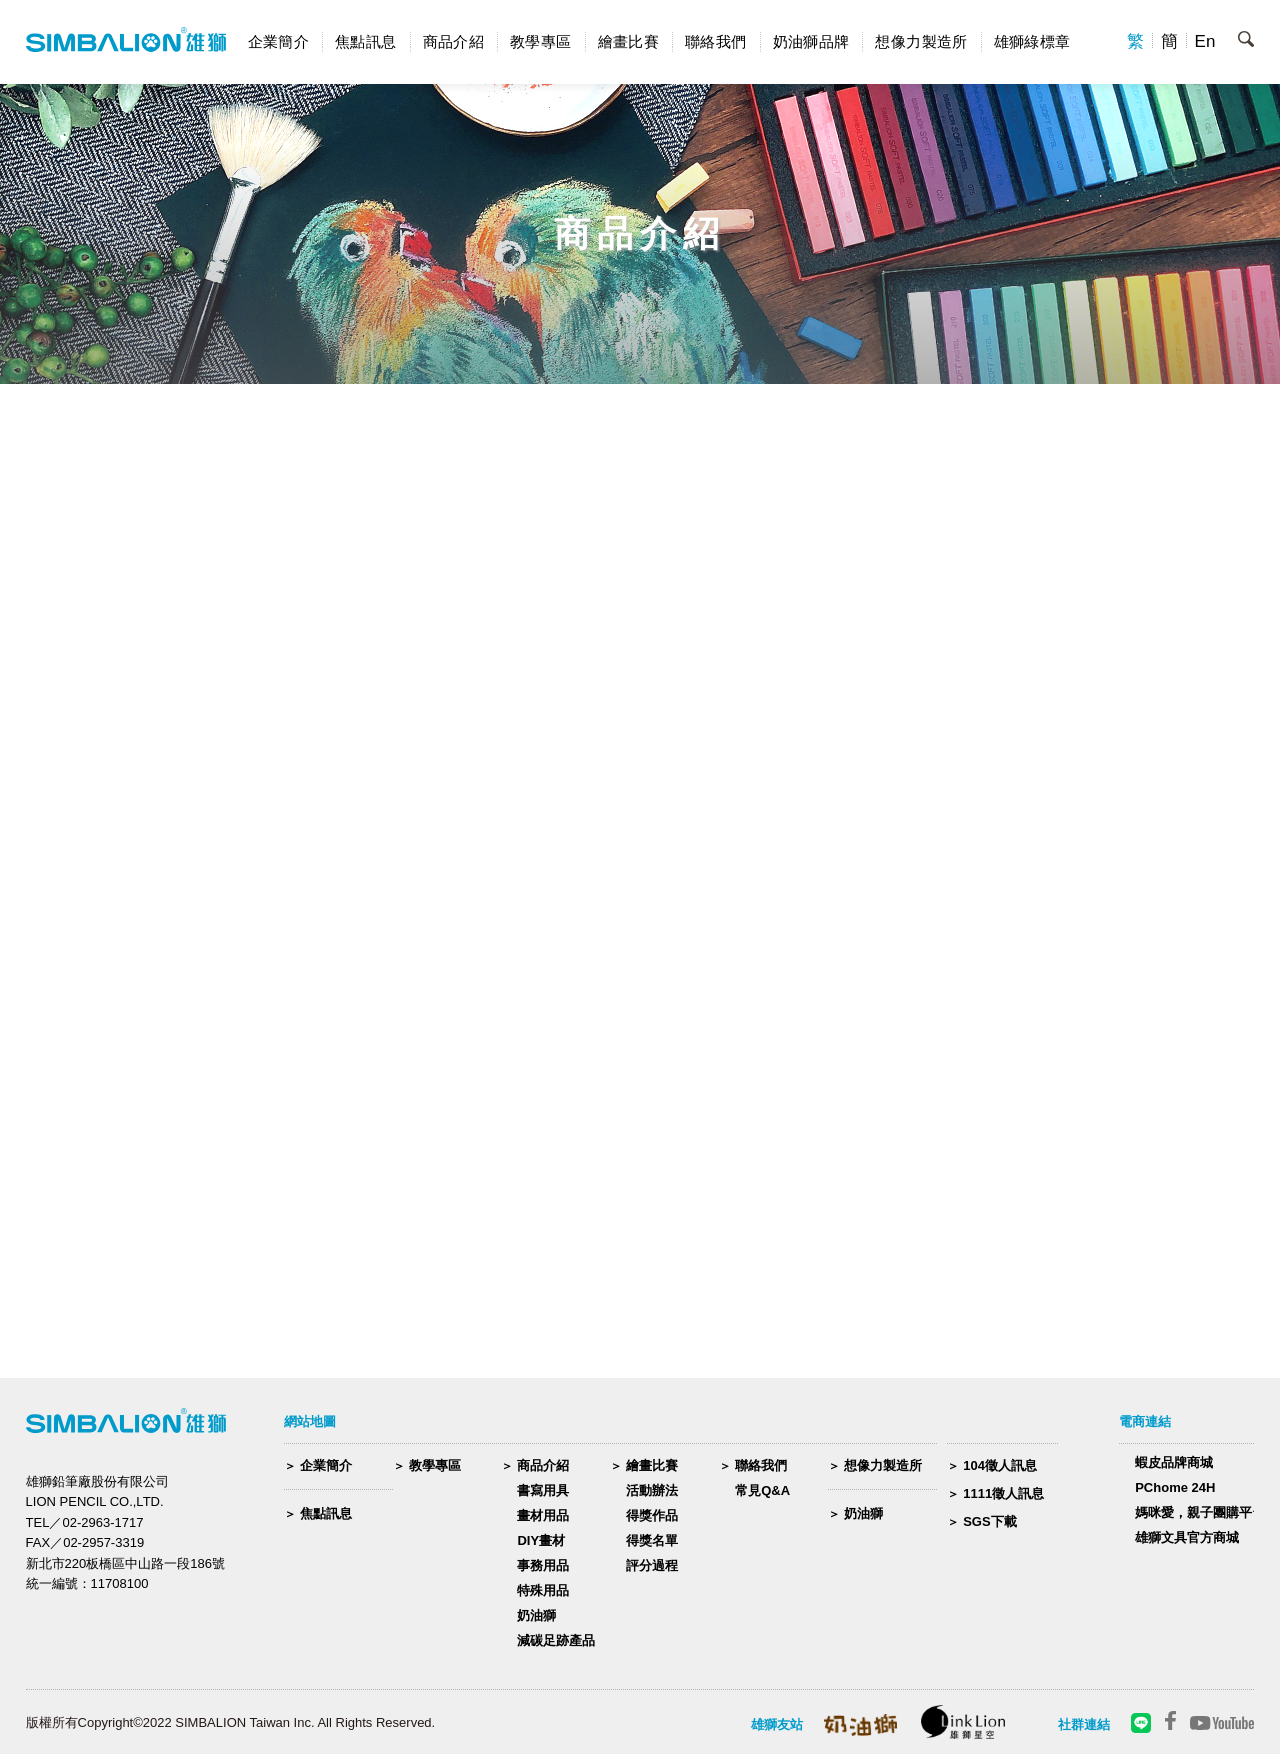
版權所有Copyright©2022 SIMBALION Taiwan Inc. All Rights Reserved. (231, 1722)
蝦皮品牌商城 (1174, 1462)
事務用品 (543, 1565)
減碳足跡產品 (556, 1640)
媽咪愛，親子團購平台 (1200, 1512)
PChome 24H (1175, 1487)
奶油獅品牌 (811, 41)
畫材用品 (543, 1515)
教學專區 (541, 41)
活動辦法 (652, 1490)
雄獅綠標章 (1032, 41)
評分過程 (652, 1565)
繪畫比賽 (629, 41)
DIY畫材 (541, 1540)
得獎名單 (652, 1540)
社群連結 (1084, 1724)
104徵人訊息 (1000, 1465)
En (1205, 41)
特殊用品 (543, 1590)
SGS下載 (989, 1521)
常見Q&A (762, 1490)
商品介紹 (454, 41)
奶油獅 (536, 1615)
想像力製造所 (921, 41)
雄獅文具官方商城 (1187, 1537)
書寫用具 (543, 1490)
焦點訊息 (366, 41)
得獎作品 (652, 1515)
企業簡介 (279, 41)
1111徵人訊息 (1003, 1493)
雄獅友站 (777, 1724)
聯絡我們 (716, 41)
